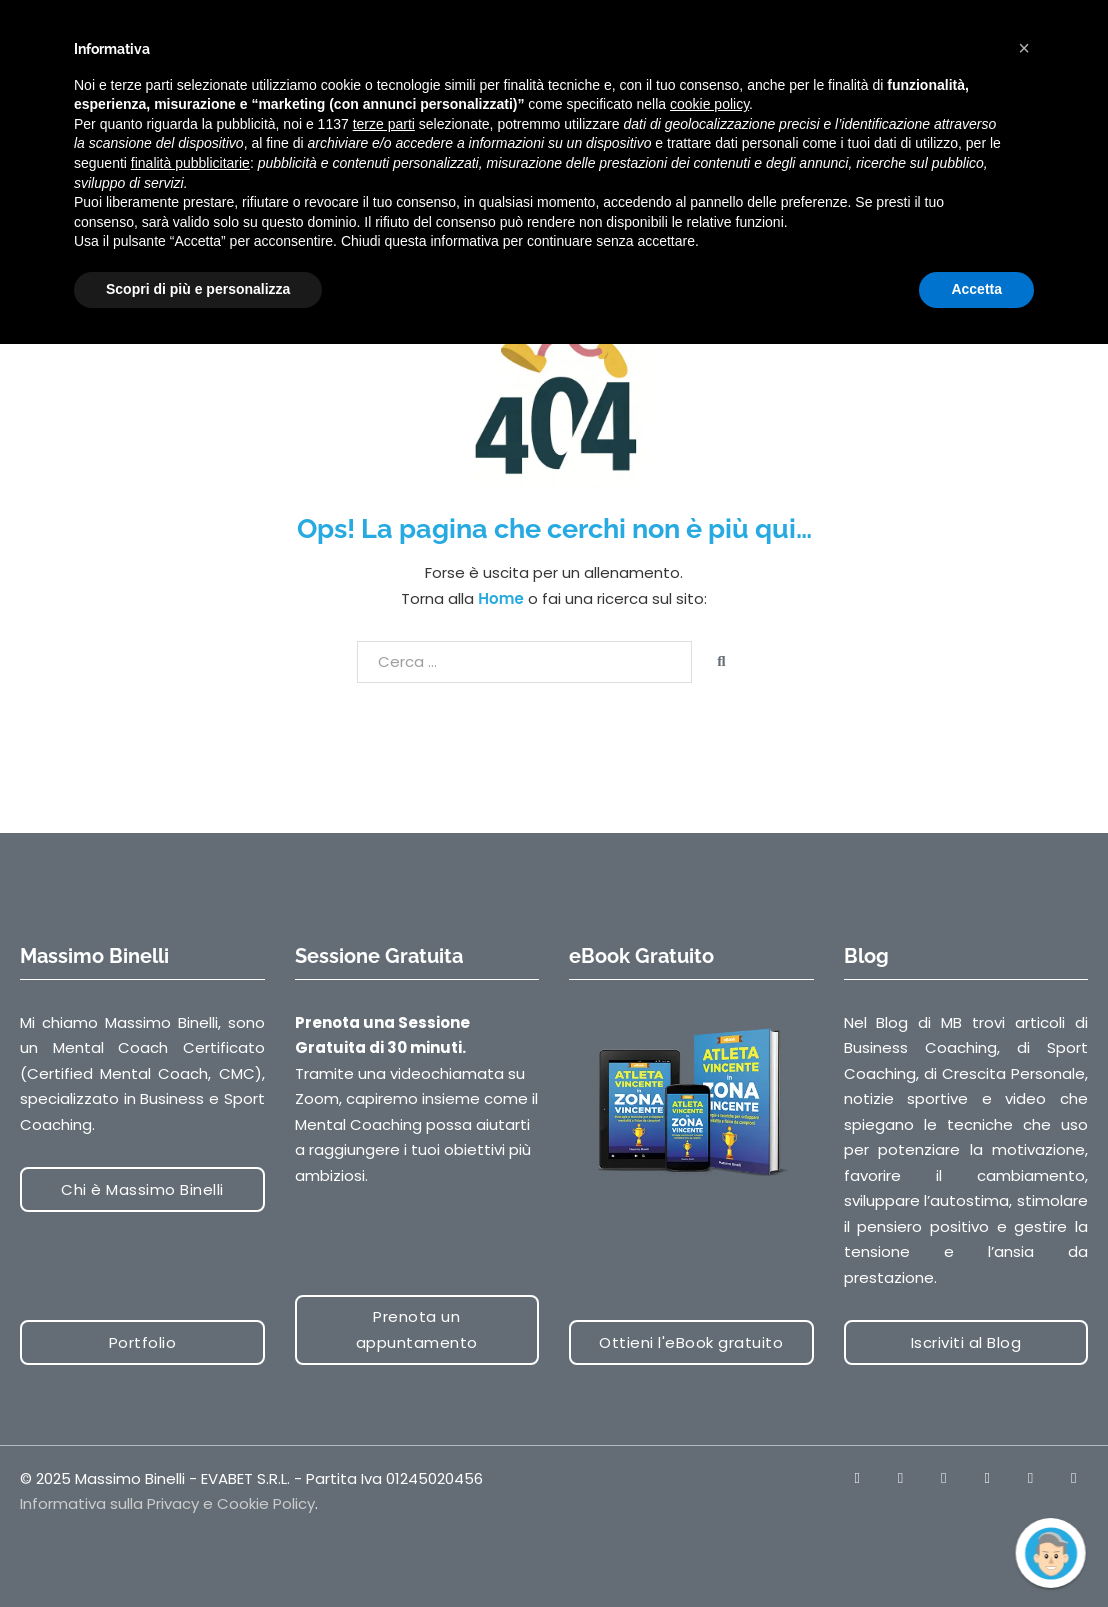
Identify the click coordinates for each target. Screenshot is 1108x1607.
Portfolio (143, 1342)
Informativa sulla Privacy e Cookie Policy (167, 1503)
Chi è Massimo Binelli (142, 1189)
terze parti (384, 124)
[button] (1024, 48)
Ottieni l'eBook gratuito (691, 1342)
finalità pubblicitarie (190, 163)
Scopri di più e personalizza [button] (198, 289)
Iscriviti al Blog (966, 1342)
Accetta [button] (976, 289)
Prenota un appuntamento (417, 1329)
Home (500, 598)
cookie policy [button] (709, 104)
